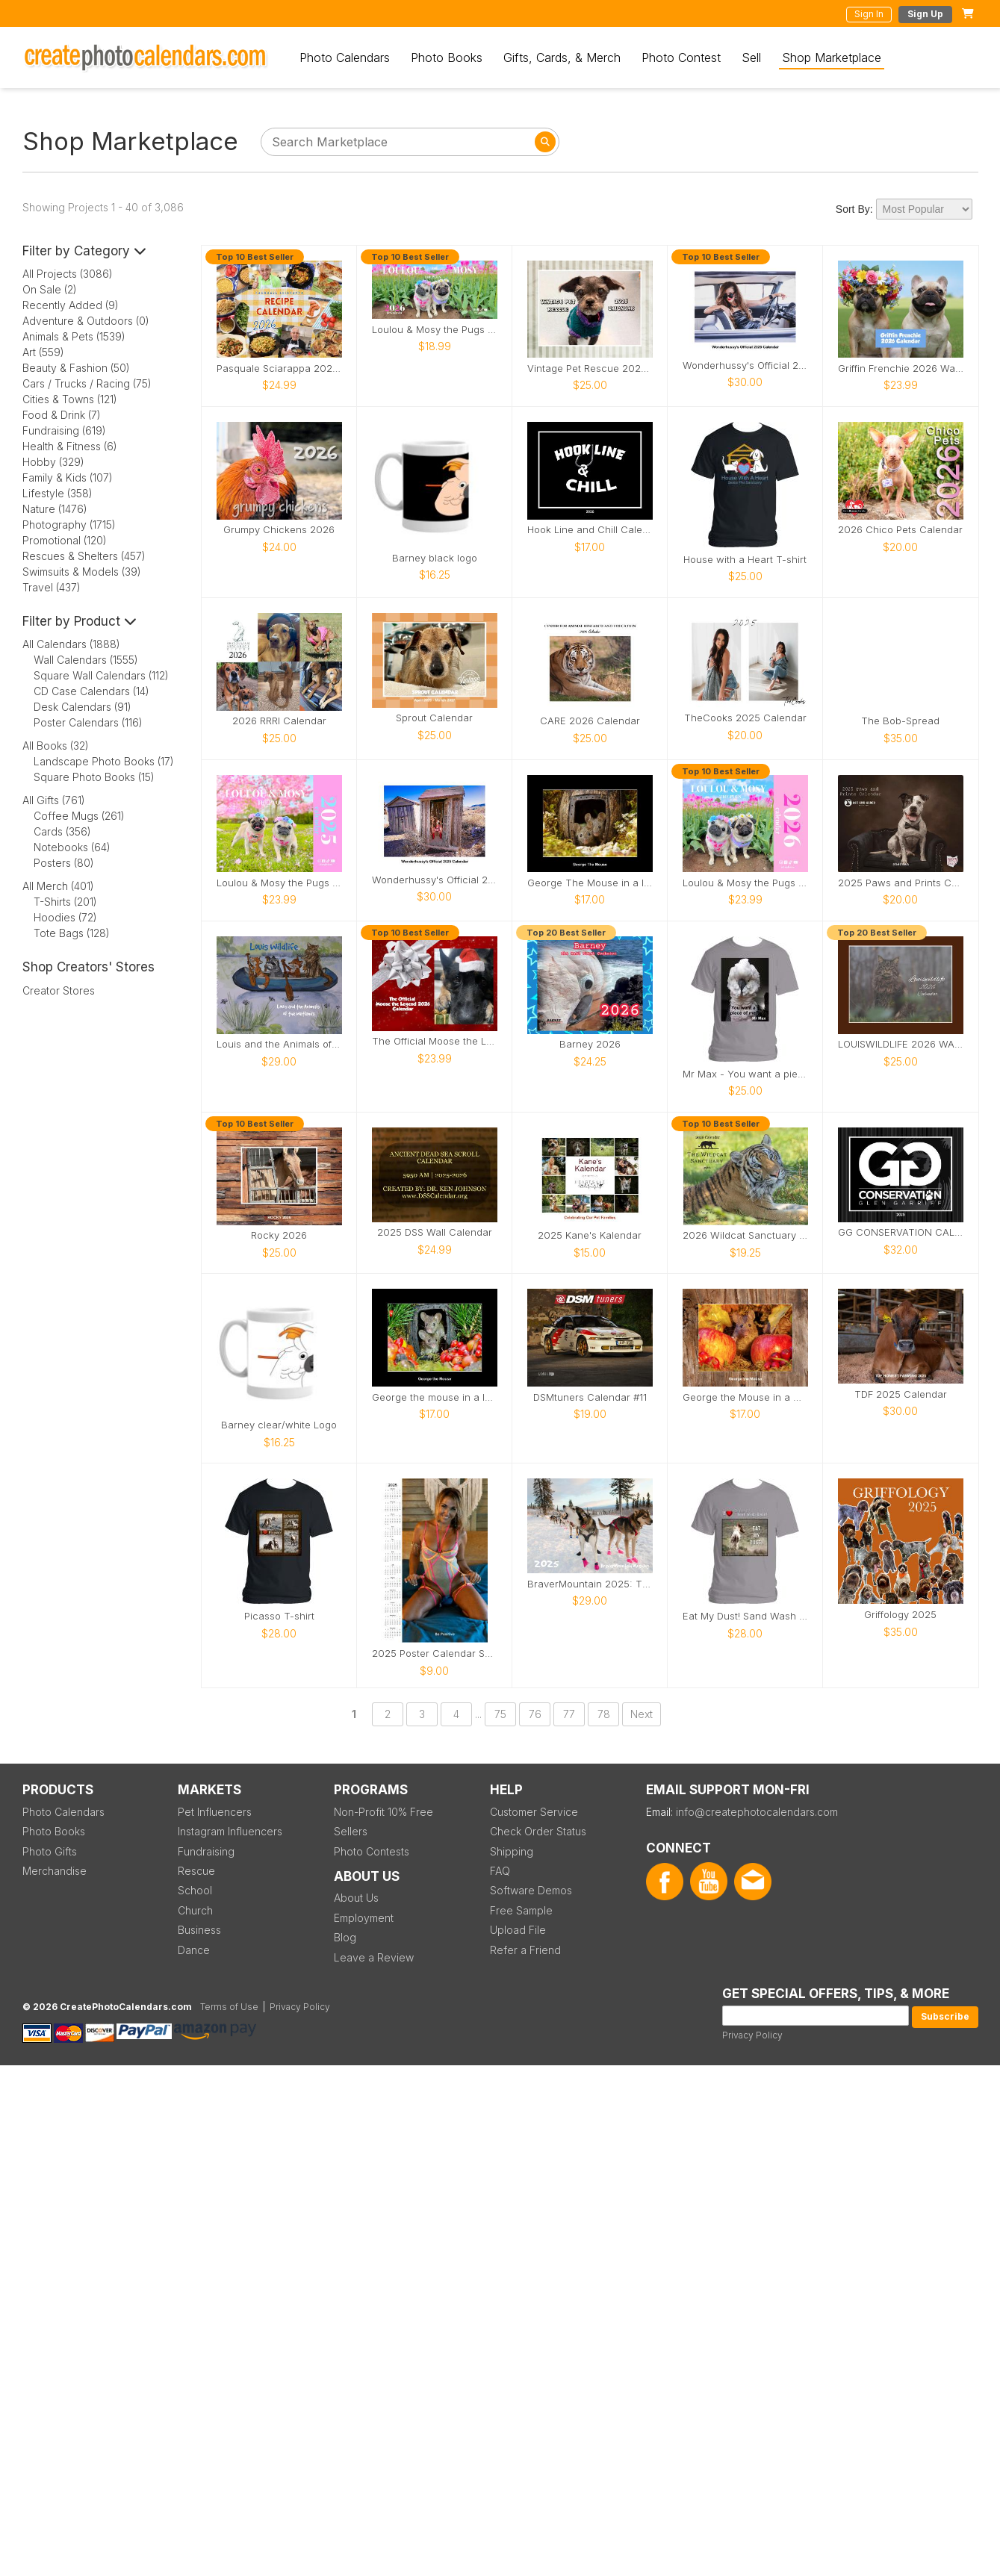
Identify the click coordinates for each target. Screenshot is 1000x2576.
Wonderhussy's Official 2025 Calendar (434, 880)
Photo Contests (371, 1851)
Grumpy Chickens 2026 (279, 529)
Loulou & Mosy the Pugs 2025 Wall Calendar (279, 883)
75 (500, 1714)
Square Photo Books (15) (94, 777)
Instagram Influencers (230, 1831)
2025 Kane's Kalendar (590, 1235)
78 (603, 1714)
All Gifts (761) (53, 800)
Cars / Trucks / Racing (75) (87, 383)
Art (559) (43, 352)
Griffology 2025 (900, 1614)
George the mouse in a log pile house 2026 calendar (434, 1397)
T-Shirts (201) (65, 901)
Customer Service (534, 1811)
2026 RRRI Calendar (279, 721)
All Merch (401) (58, 886)
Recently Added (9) (70, 305)
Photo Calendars (344, 57)
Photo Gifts (49, 1851)
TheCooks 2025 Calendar (745, 718)
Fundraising (206, 1851)
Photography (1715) (69, 524)
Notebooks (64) (72, 847)
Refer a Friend (525, 1950)
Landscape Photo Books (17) (104, 761)
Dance (194, 1950)
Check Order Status (538, 1831)
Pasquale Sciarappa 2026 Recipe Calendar (279, 368)
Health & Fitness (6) (69, 446)
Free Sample (521, 1910)
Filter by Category (84, 250)
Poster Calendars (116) (88, 722)
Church (195, 1910)
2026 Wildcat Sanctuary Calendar (745, 1235)
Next (641, 1714)
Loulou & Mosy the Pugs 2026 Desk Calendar (434, 329)
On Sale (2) (49, 289)
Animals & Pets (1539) (73, 336)
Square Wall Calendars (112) (101, 675)
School (195, 1890)
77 (569, 1714)
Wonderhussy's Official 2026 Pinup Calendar (745, 365)
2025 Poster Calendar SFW (434, 1653)
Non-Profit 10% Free (383, 1811)
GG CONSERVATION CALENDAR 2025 (900, 1232)
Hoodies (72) (65, 917)
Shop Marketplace (831, 57)
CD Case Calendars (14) (91, 691)
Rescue (196, 1870)
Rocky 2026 (279, 1235)
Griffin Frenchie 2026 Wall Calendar (900, 368)
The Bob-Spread (900, 721)
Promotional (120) (64, 540)
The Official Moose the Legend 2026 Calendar (434, 1041)
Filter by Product (79, 621)
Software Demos (531, 1890)
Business (199, 1929)
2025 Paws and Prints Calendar (900, 883)
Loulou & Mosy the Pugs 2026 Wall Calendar (745, 883)
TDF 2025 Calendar (900, 1394)
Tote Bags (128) (72, 933)
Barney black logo (434, 558)
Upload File (518, 1929)
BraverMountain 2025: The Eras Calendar (590, 1584)
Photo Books (446, 57)
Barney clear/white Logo (279, 1425)
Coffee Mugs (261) (79, 815)
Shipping (511, 1851)
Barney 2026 (590, 1044)
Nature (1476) (54, 509)
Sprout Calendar (434, 718)
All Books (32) (55, 745)
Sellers (350, 1831)
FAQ (500, 1870)
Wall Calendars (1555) (86, 659)
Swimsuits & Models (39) (81, 571)
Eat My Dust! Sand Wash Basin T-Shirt (745, 1616)
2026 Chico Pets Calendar (900, 529)
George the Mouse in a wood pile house (745, 1397)
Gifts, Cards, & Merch (562, 57)
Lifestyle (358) (57, 493)
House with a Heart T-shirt (745, 559)
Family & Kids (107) (67, 477)
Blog (345, 1937)
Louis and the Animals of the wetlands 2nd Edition (279, 1044)
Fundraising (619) (64, 430)
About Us (356, 1897)
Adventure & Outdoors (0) (85, 320)
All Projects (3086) (67, 273)
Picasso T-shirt (279, 1616)
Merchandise (54, 1870)
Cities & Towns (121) (69, 399)
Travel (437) (51, 587)
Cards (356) (62, 831)
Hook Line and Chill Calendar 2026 (590, 529)
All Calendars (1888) (71, 644)
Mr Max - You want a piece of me (745, 1074)
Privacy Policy (752, 2035)
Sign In (868, 13)
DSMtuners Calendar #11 (590, 1397)
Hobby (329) (53, 461)
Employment (364, 1917)
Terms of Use (229, 2006)
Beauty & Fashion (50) (76, 367)
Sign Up (925, 13)
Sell (751, 57)
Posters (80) (64, 862)
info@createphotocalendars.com (757, 1811)
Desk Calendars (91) (82, 706)
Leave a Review (374, 1957)
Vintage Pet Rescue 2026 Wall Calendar (590, 368)
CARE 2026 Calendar (590, 721)
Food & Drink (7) (61, 414)
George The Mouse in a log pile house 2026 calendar (590, 883)
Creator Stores (58, 990)
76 (535, 1714)
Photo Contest (681, 57)
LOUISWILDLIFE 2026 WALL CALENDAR (900, 1044)
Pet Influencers (215, 1811)
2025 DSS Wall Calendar (434, 1232)
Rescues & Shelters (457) (84, 556)
